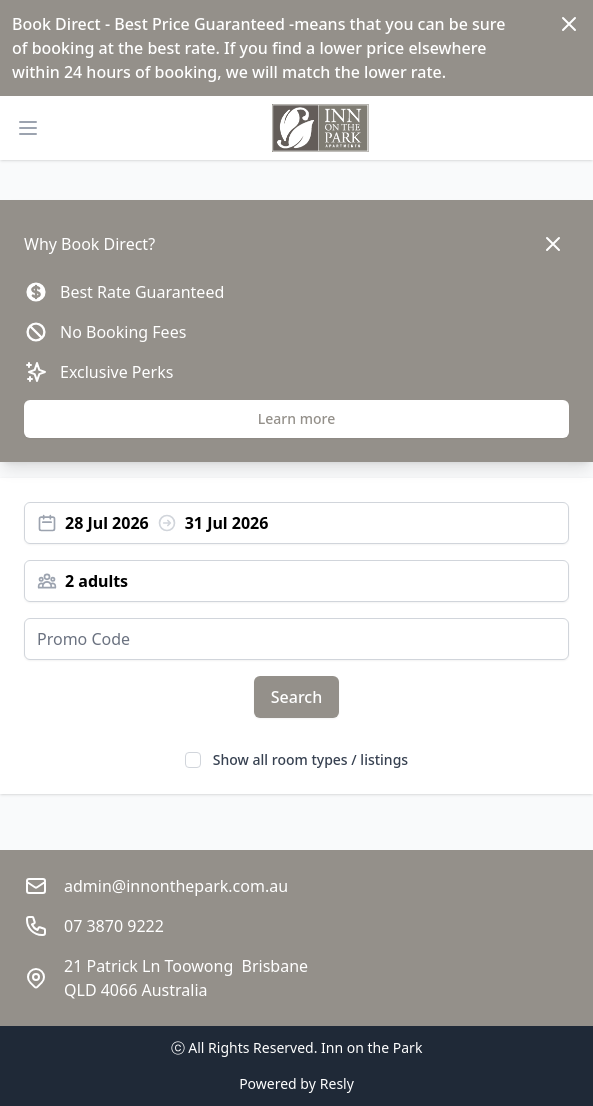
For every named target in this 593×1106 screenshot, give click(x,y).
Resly (337, 1083)
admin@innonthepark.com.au (176, 886)
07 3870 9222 (114, 926)
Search (296, 697)
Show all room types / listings (310, 759)
